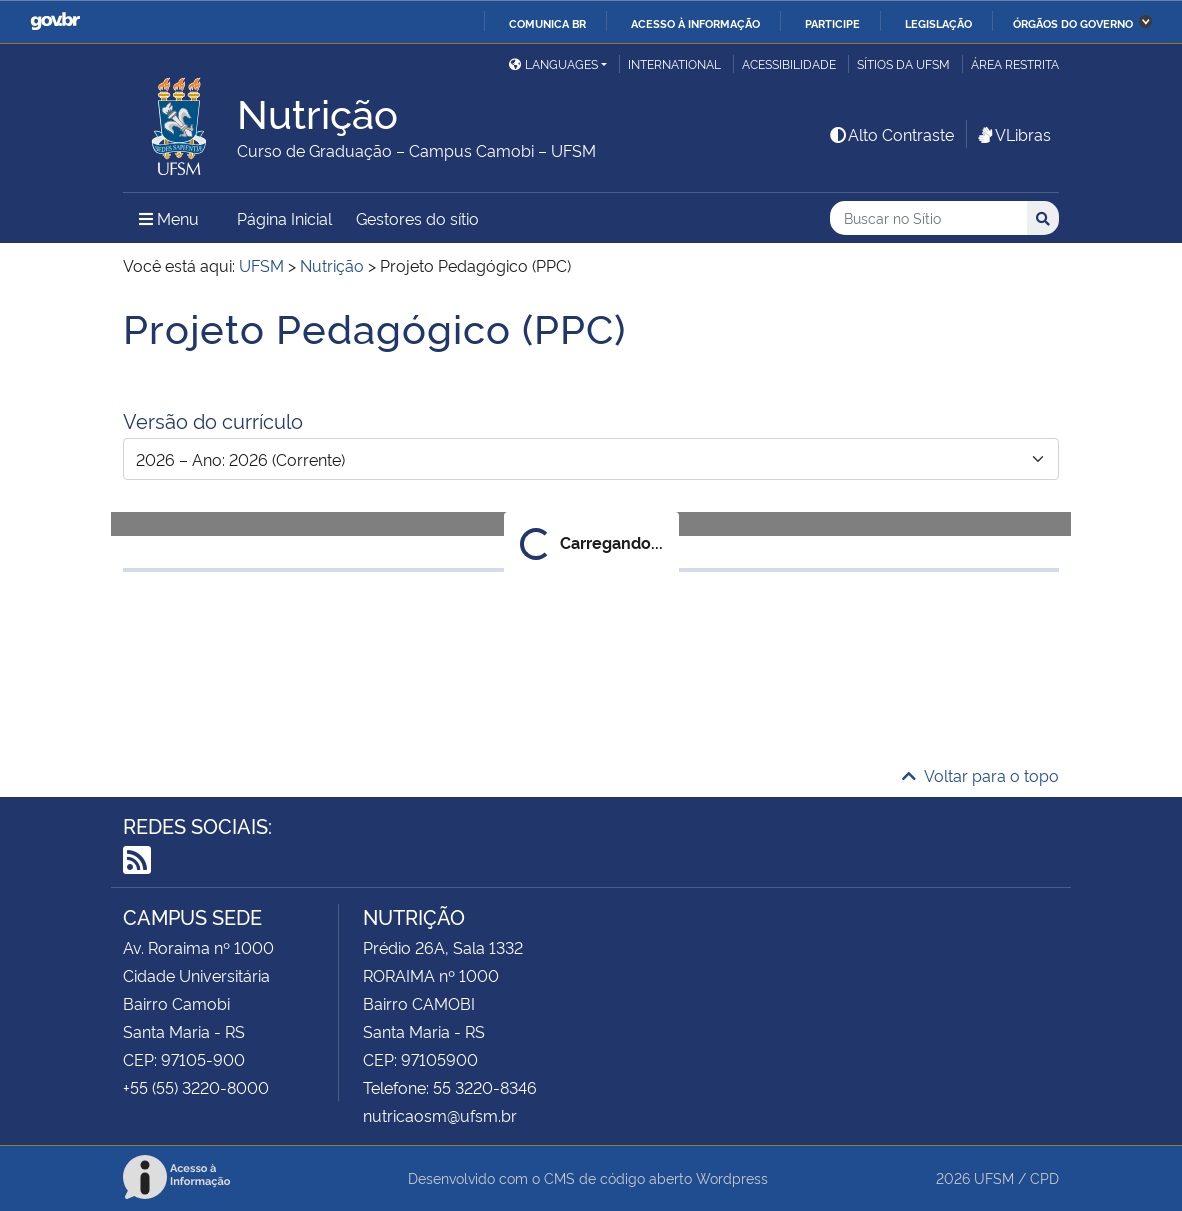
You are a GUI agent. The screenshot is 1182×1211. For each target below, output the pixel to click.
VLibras (1013, 134)
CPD (1044, 1177)
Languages (553, 63)
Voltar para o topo (980, 775)
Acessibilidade (789, 63)
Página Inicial (284, 218)
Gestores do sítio (417, 218)
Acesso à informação (695, 23)
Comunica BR (547, 23)
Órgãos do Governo (1073, 23)
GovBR (55, 21)
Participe (832, 23)
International (674, 63)
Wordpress (732, 1177)
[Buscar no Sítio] (928, 218)
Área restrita (1015, 63)
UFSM (994, 1177)
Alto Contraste (891, 134)
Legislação (938, 23)
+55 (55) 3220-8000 (196, 1087)
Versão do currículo (213, 420)
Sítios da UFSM (903, 63)
